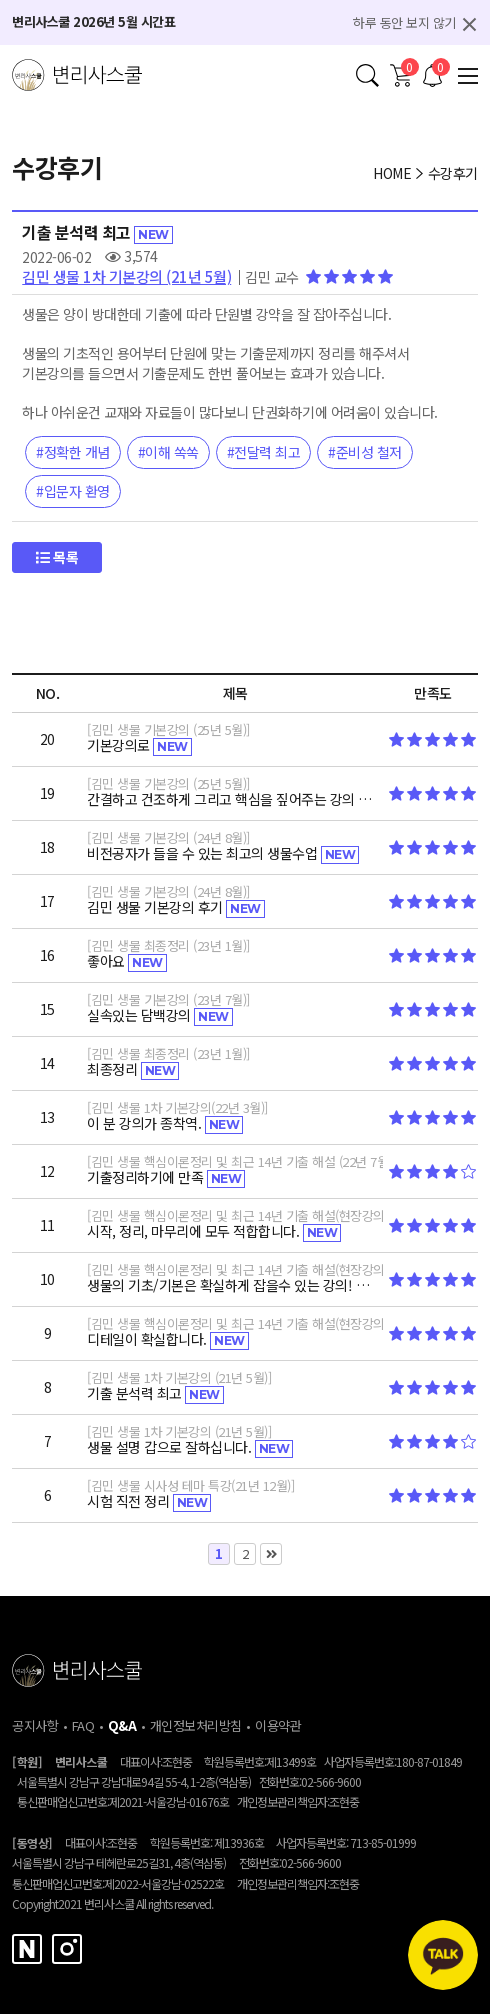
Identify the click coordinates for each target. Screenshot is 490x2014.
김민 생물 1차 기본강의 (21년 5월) (126, 276)
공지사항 (35, 1725)
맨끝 (271, 1554)
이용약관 (278, 1725)
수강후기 (453, 173)
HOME (392, 173)
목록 (57, 557)
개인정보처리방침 (196, 1725)
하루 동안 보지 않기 (404, 22)
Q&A (122, 1725)
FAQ (83, 1725)
